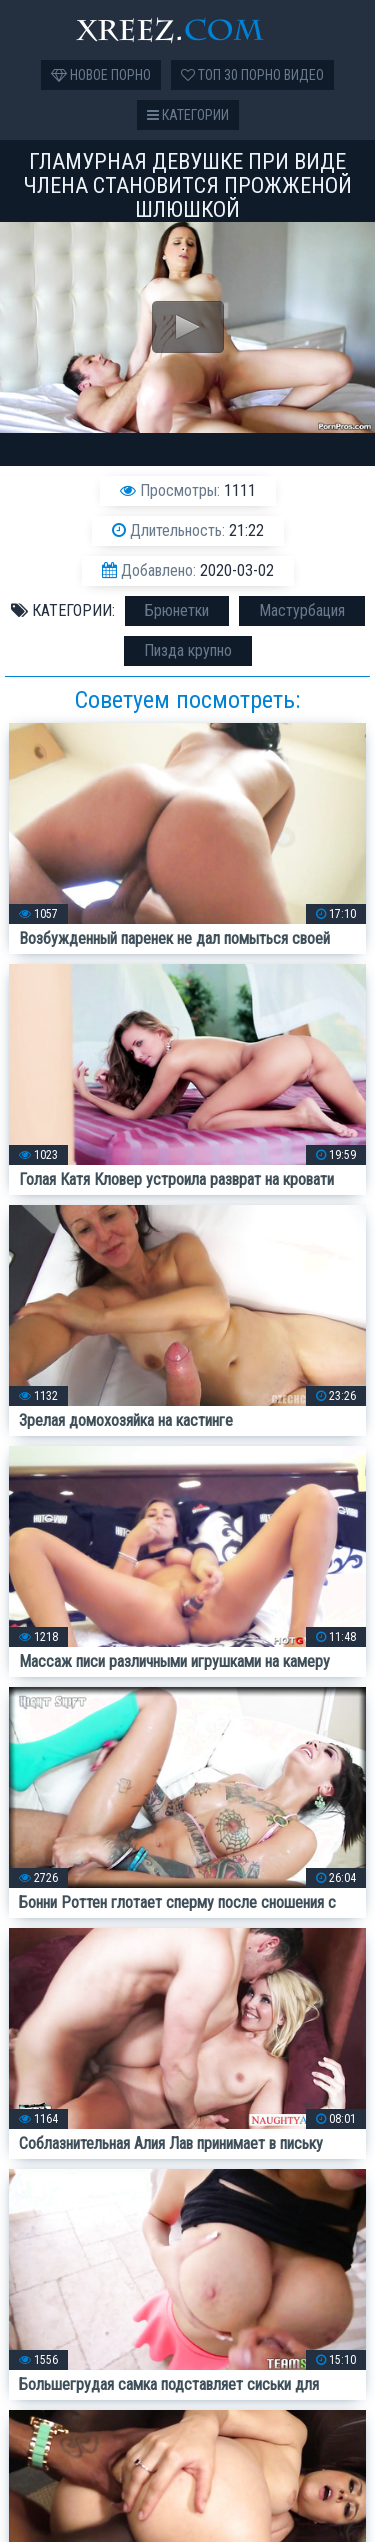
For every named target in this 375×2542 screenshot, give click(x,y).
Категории (188, 115)
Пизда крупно (188, 650)
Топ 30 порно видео (252, 75)
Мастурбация (302, 610)
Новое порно (101, 75)
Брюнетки (177, 610)
